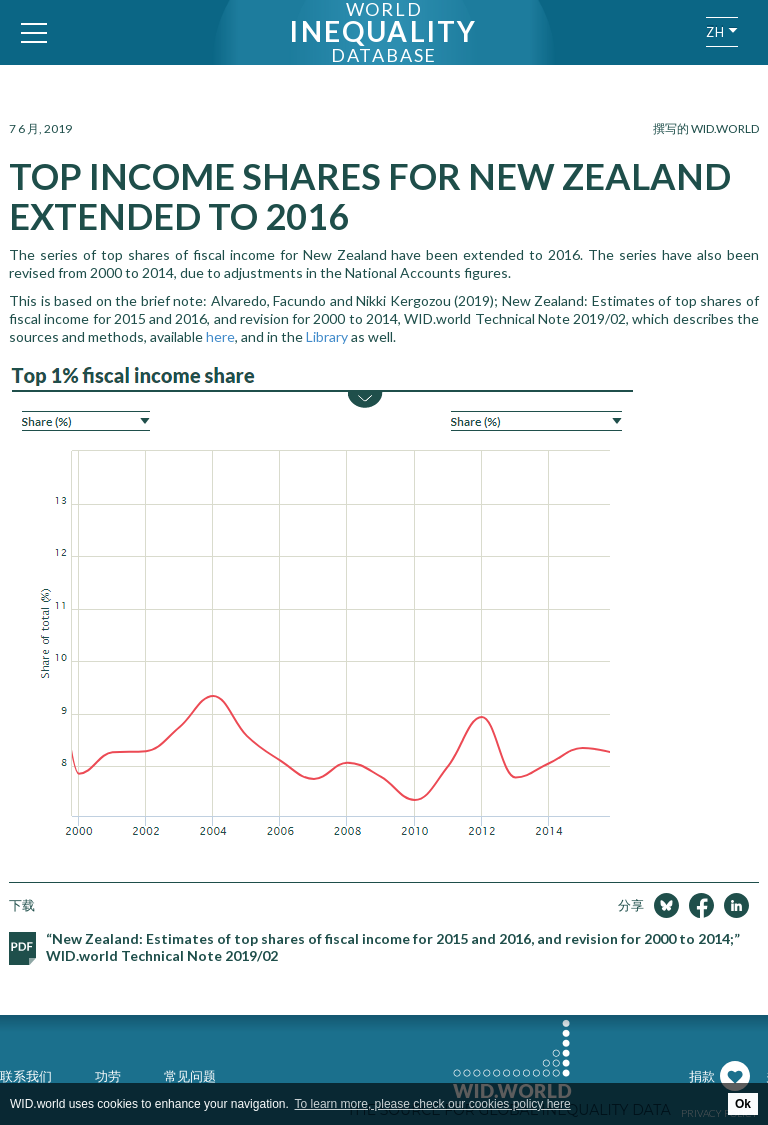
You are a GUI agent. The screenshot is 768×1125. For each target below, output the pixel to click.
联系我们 (26, 1076)
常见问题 (190, 1076)
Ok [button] (743, 1104)
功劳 (108, 1076)
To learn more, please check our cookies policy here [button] (433, 1104)
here (220, 336)
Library (327, 336)
